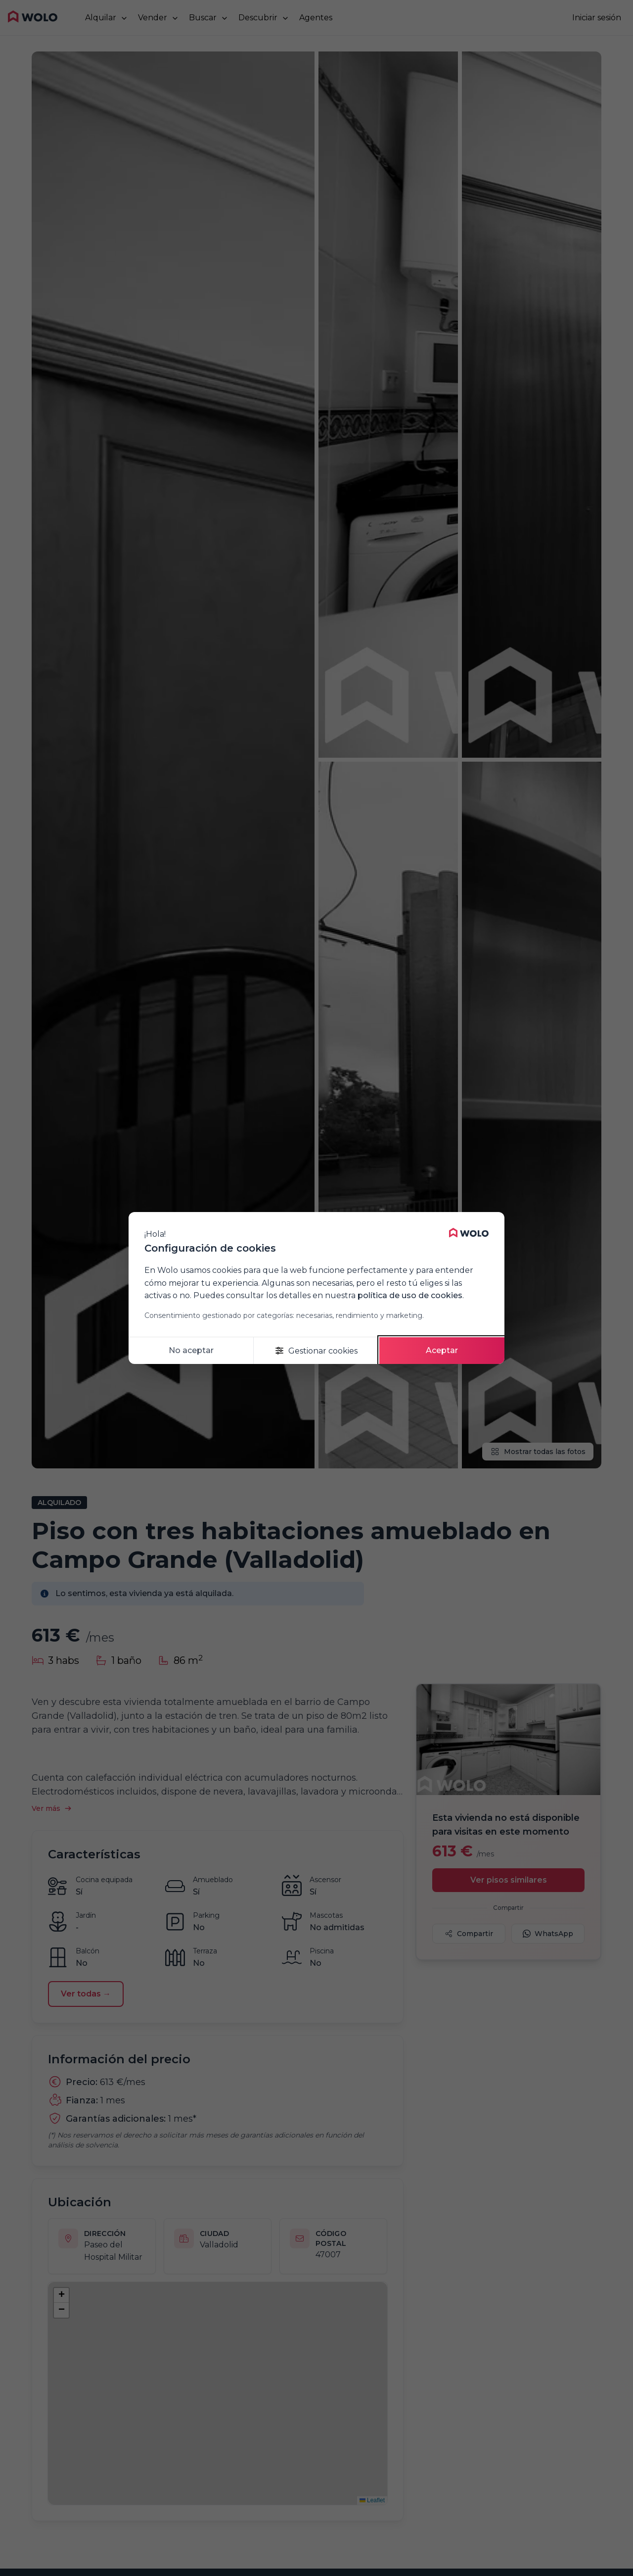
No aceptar (191, 1350)
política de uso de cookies (410, 1295)
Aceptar (442, 1350)
